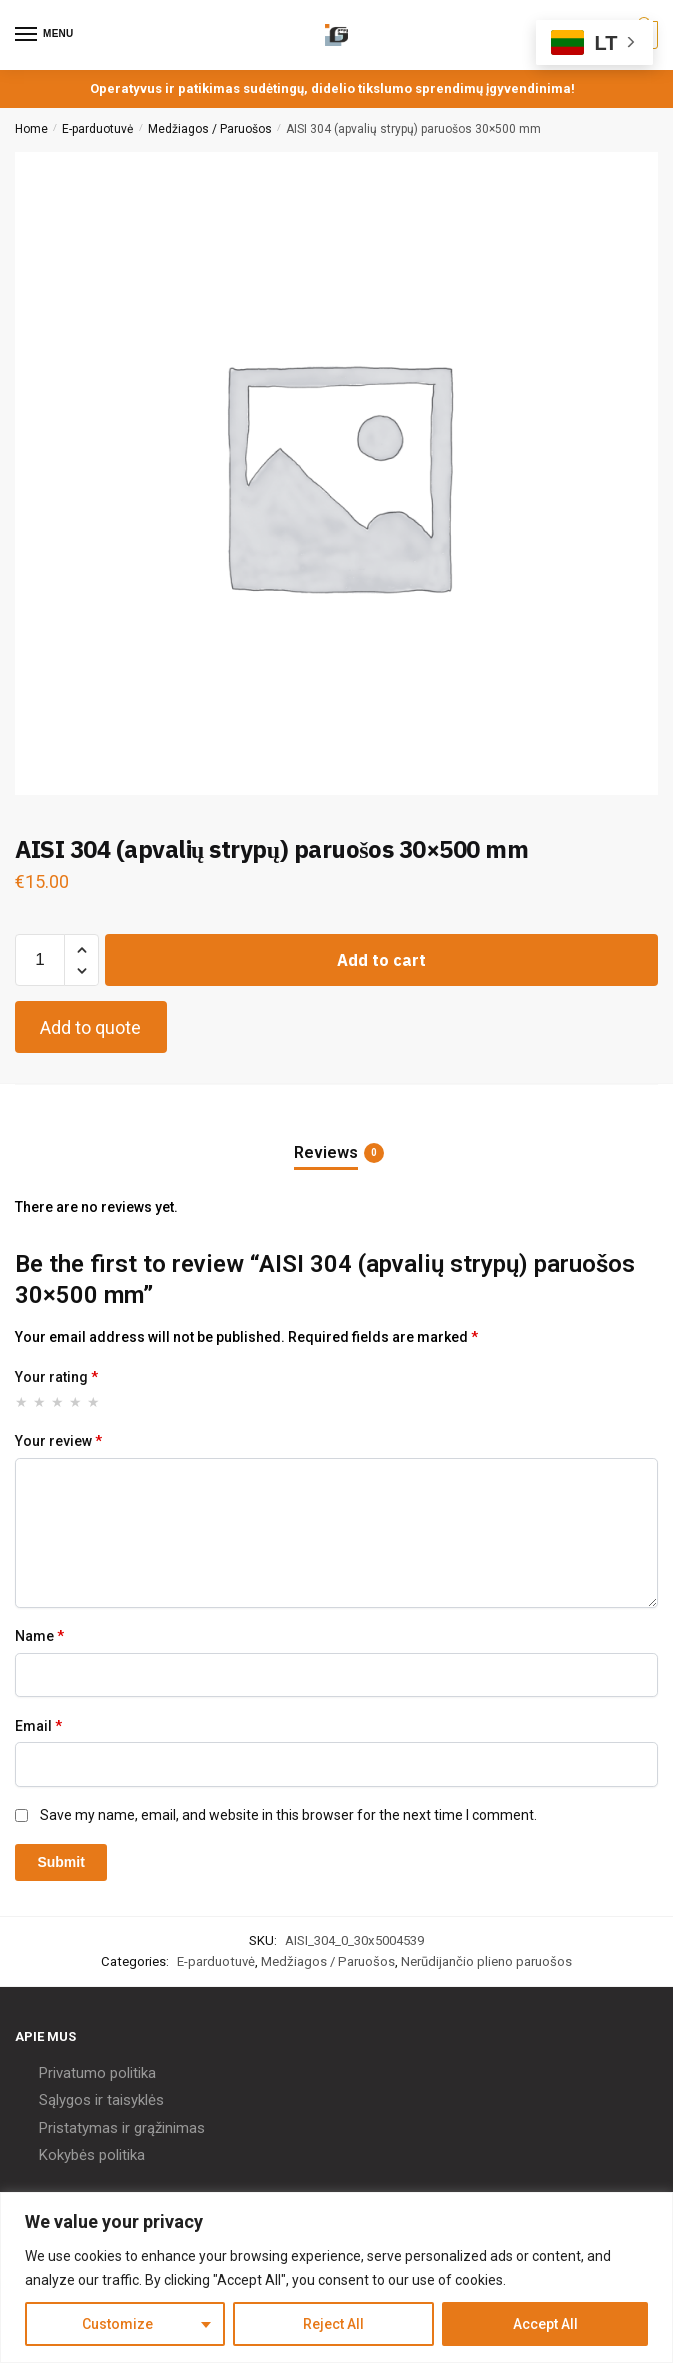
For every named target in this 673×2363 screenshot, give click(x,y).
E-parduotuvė (97, 129)
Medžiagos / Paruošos (210, 129)
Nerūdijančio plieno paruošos (486, 1961)
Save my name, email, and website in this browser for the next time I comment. (288, 1815)
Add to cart (381, 960)
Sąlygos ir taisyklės (101, 2100)
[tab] (337, 1136)
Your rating (56, 1377)
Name (39, 1636)
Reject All (333, 2324)
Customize (117, 2324)
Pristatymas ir (84, 2128)
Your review (58, 1441)
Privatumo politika (97, 2073)
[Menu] (45, 35)
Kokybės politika (92, 2155)
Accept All (545, 2324)
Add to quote (90, 1027)
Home (31, 129)
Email (38, 1726)
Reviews (326, 1153)
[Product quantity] (40, 960)
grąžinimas (169, 2128)
